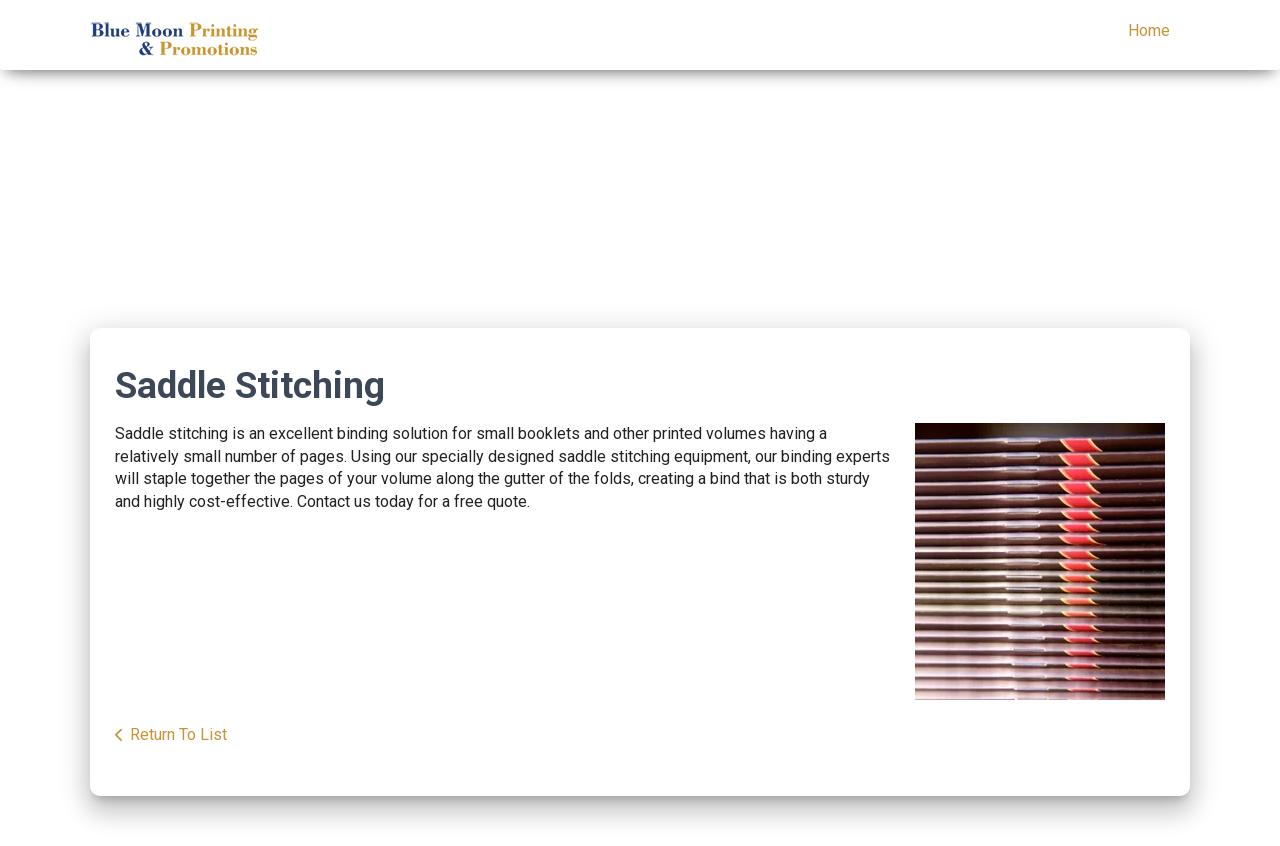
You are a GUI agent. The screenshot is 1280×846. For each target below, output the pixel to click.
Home (1149, 30)
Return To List (178, 734)
